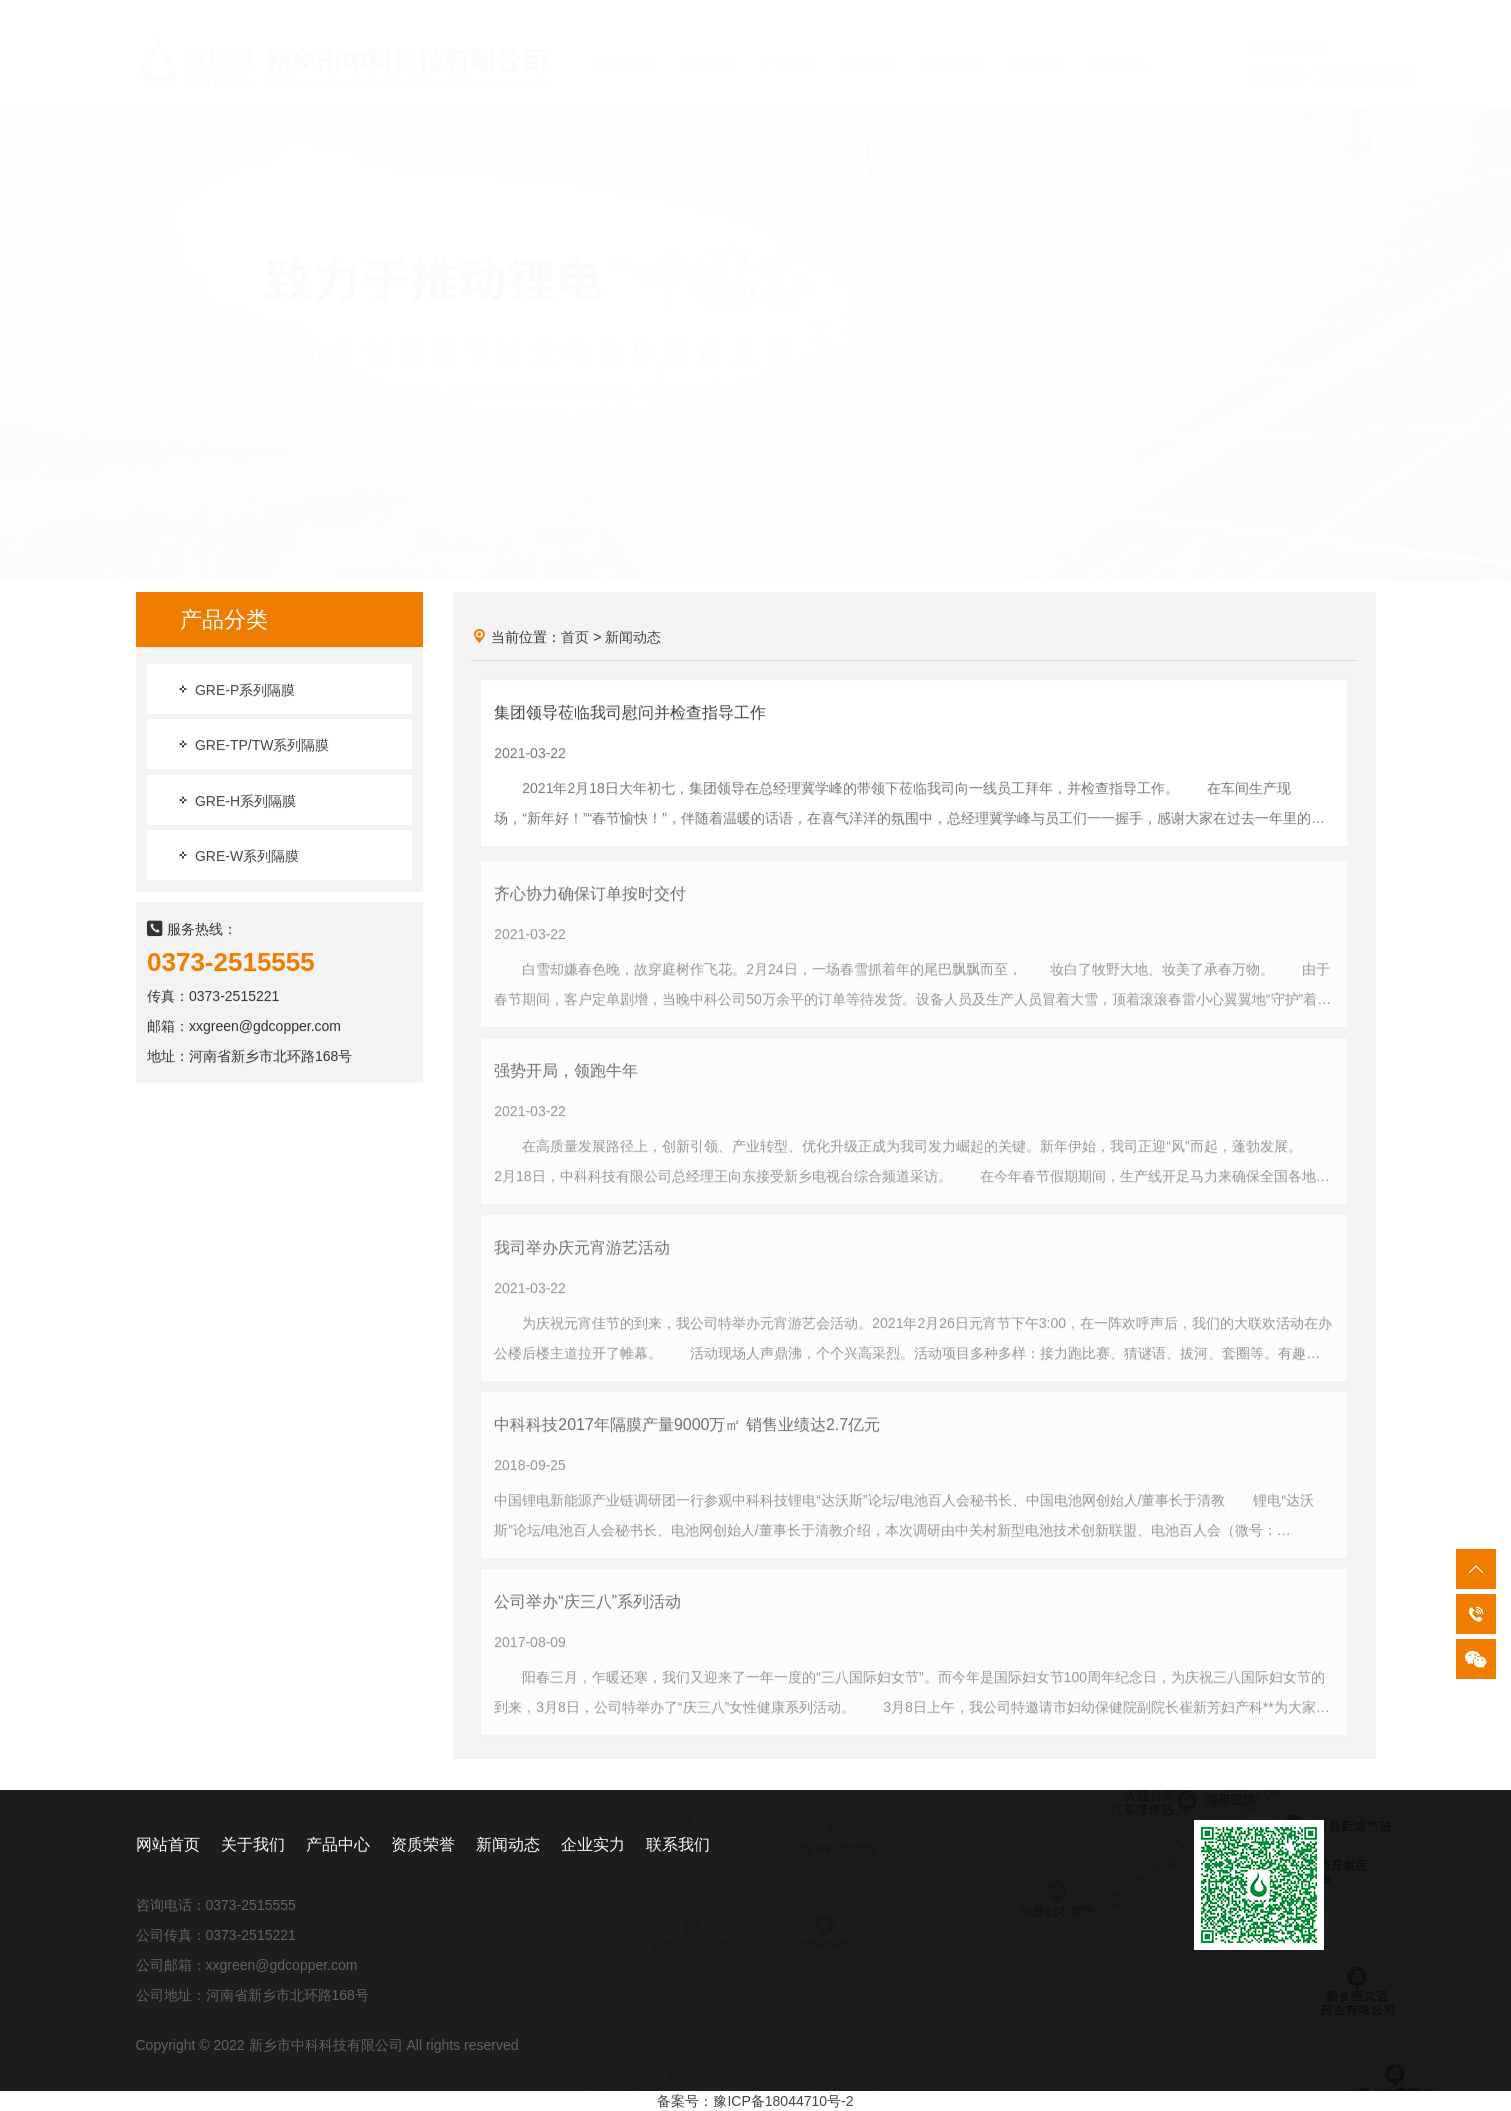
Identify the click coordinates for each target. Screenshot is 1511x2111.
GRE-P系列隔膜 (235, 690)
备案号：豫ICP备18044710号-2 (755, 2101)
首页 (575, 638)
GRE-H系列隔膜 (235, 801)
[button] (688, 543)
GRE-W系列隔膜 (237, 856)
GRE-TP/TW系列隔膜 (252, 746)
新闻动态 (633, 638)
